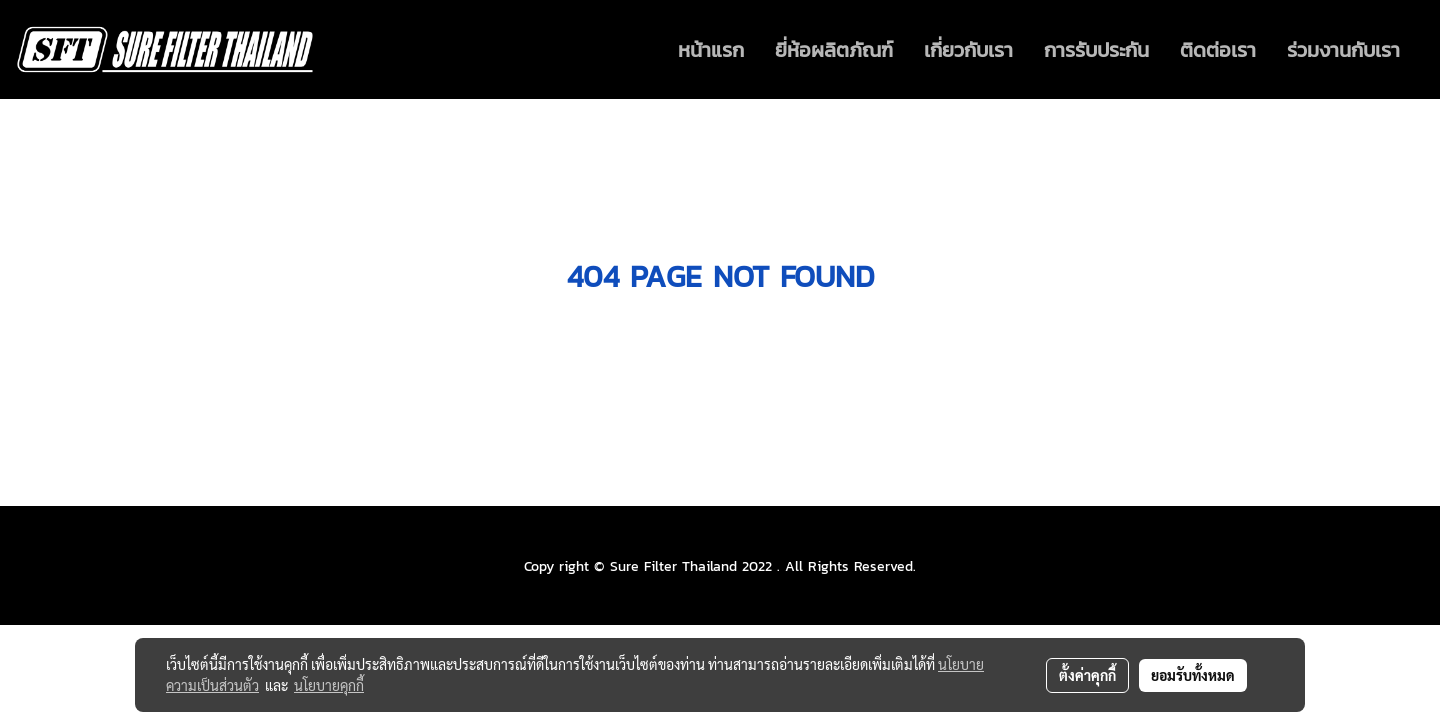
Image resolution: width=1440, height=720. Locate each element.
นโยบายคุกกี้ (329, 685)
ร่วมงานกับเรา (1343, 50)
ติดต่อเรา (1218, 50)
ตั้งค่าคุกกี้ (1087, 675)
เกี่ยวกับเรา (968, 50)
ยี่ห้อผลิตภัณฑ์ (834, 50)
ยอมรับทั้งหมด (1193, 675)
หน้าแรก (711, 50)
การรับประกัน (1096, 50)
